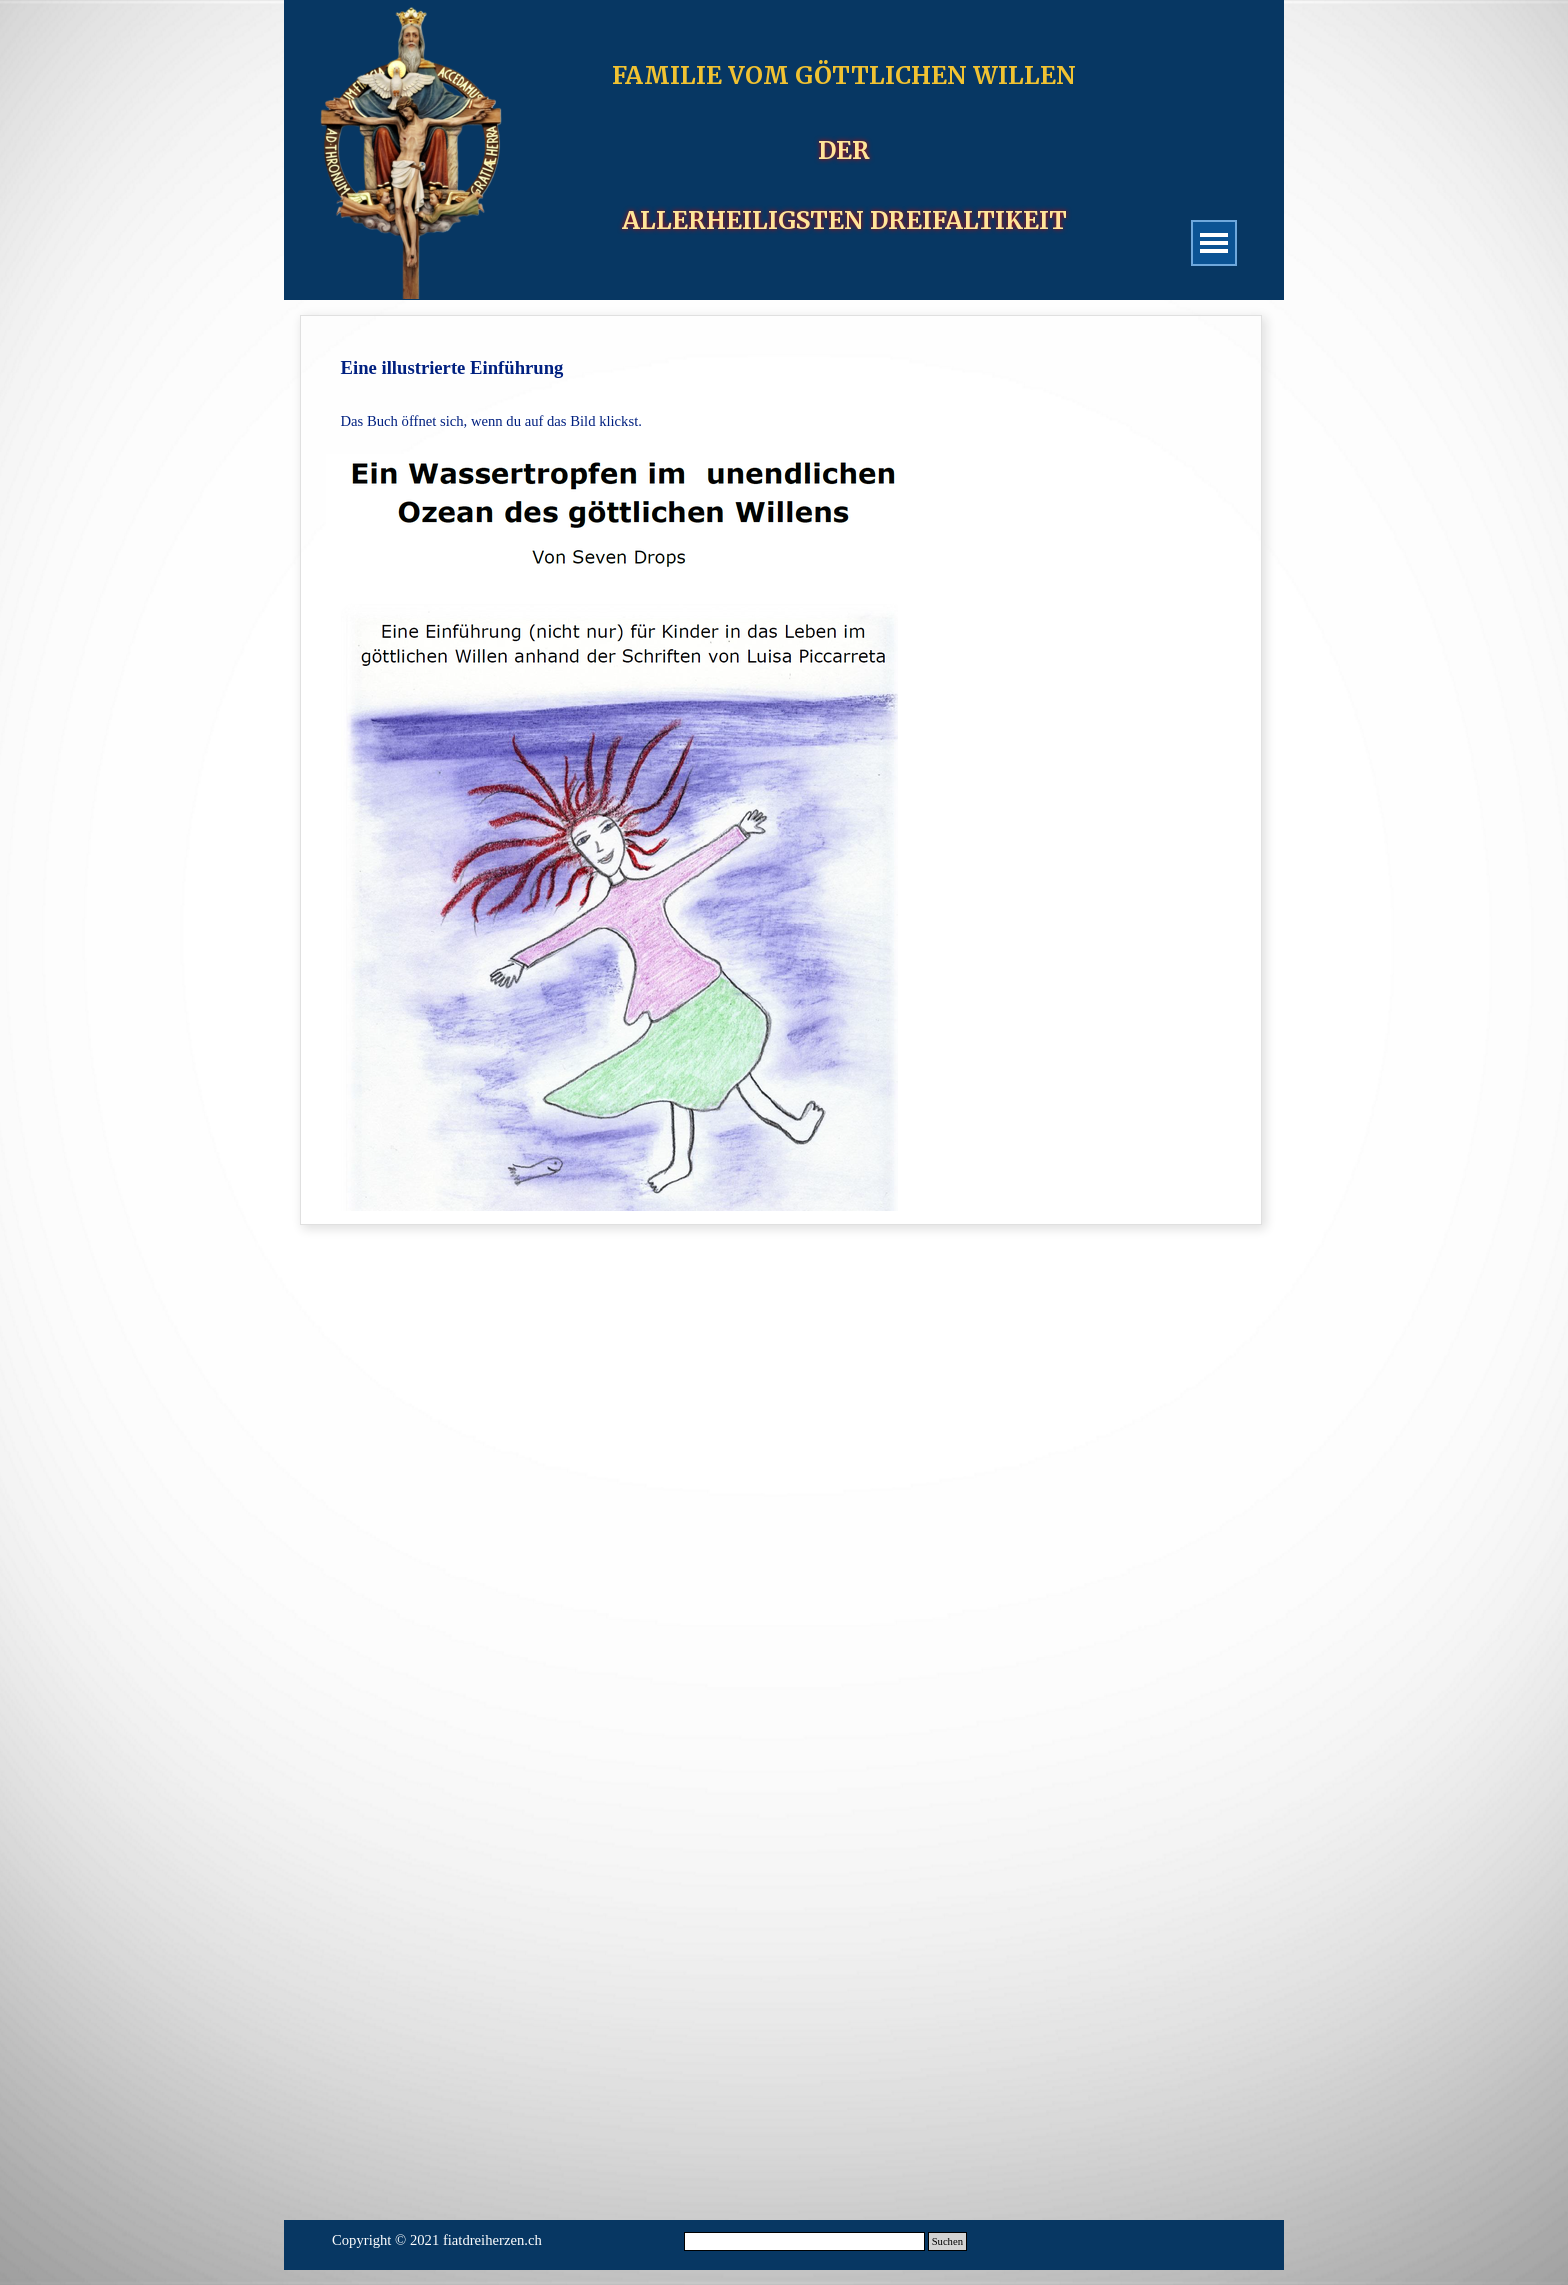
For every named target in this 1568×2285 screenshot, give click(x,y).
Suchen (947, 2241)
